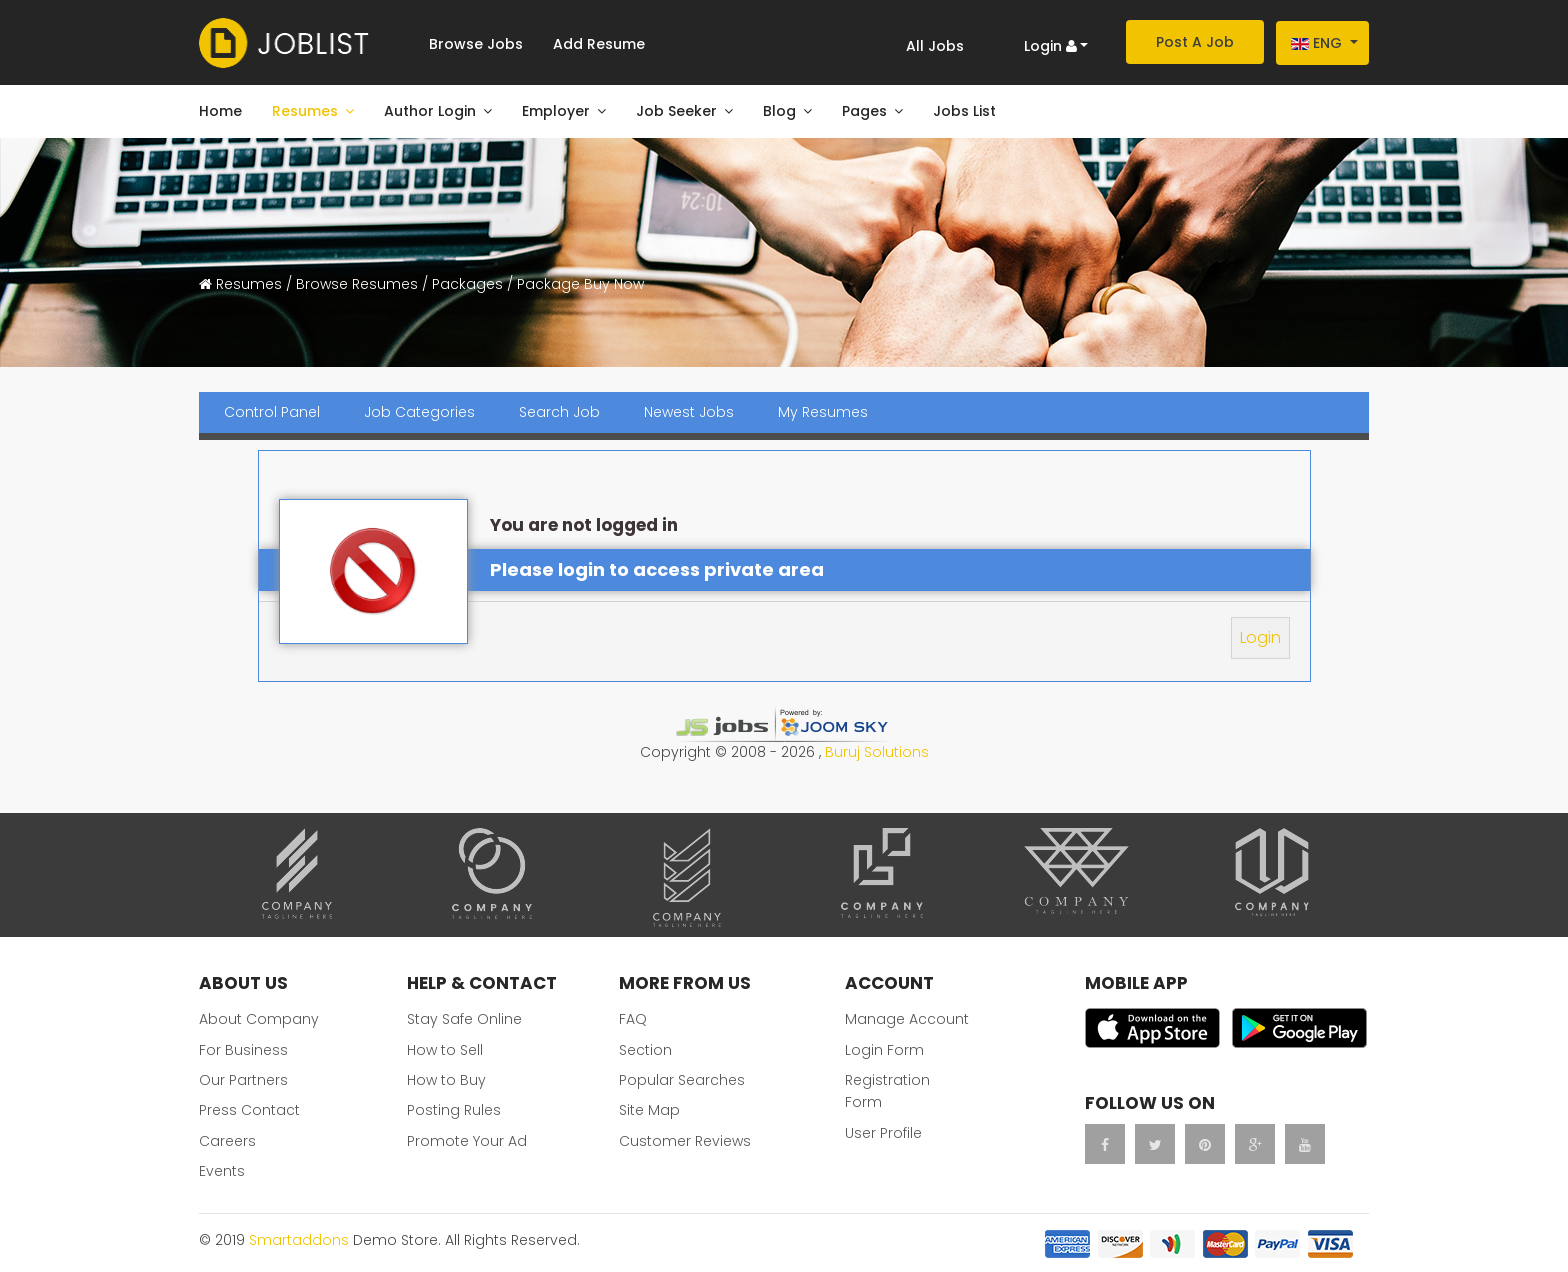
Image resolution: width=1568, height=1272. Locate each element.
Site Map (649, 1110)
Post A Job (1195, 42)
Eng (1316, 43)
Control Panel (272, 412)
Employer (556, 111)
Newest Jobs (689, 412)
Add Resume (599, 44)
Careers (227, 1141)
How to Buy (446, 1080)
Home (220, 111)
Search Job (559, 412)
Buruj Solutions (877, 752)
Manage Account (907, 1019)
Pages (864, 111)
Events (222, 1171)
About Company (259, 1019)
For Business (243, 1050)
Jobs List (964, 111)
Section (645, 1050)
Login (1260, 637)
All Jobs (935, 46)
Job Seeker (676, 111)
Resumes (305, 111)
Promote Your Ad (467, 1141)
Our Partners (243, 1080)
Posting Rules (454, 1110)
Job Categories (419, 412)
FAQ (633, 1019)
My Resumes (823, 412)
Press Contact (249, 1110)
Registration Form (887, 1091)
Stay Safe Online (464, 1019)
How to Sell (445, 1050)
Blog (779, 111)
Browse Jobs (476, 44)
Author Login (430, 111)
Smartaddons (299, 1240)
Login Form (884, 1050)
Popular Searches (682, 1080)
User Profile (883, 1133)
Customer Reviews (685, 1141)
